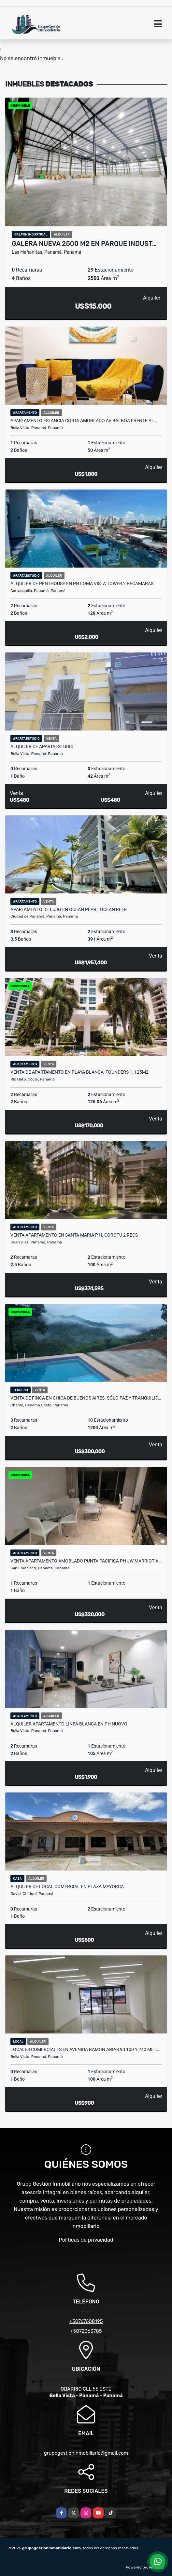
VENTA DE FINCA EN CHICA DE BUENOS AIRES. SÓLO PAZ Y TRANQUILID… (85, 1398)
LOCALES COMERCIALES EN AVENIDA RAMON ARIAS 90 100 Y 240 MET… (84, 2049)
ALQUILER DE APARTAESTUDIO (42, 746)
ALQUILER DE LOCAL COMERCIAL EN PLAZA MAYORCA (67, 1886)
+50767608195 (86, 2321)
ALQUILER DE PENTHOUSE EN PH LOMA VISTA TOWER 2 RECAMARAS (81, 583)
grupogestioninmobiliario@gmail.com (86, 2453)
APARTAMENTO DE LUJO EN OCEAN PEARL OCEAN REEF (68, 909)
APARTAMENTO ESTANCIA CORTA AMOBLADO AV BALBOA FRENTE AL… (83, 420)
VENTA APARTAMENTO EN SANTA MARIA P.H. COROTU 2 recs (74, 1235)
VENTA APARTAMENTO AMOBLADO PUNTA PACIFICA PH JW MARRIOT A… (85, 1560)
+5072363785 (86, 2331)
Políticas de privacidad (86, 2240)
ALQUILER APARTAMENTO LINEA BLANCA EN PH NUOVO (68, 1723)
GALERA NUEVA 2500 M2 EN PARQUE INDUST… (84, 244)
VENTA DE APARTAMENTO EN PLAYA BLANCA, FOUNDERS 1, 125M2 (79, 1072)
